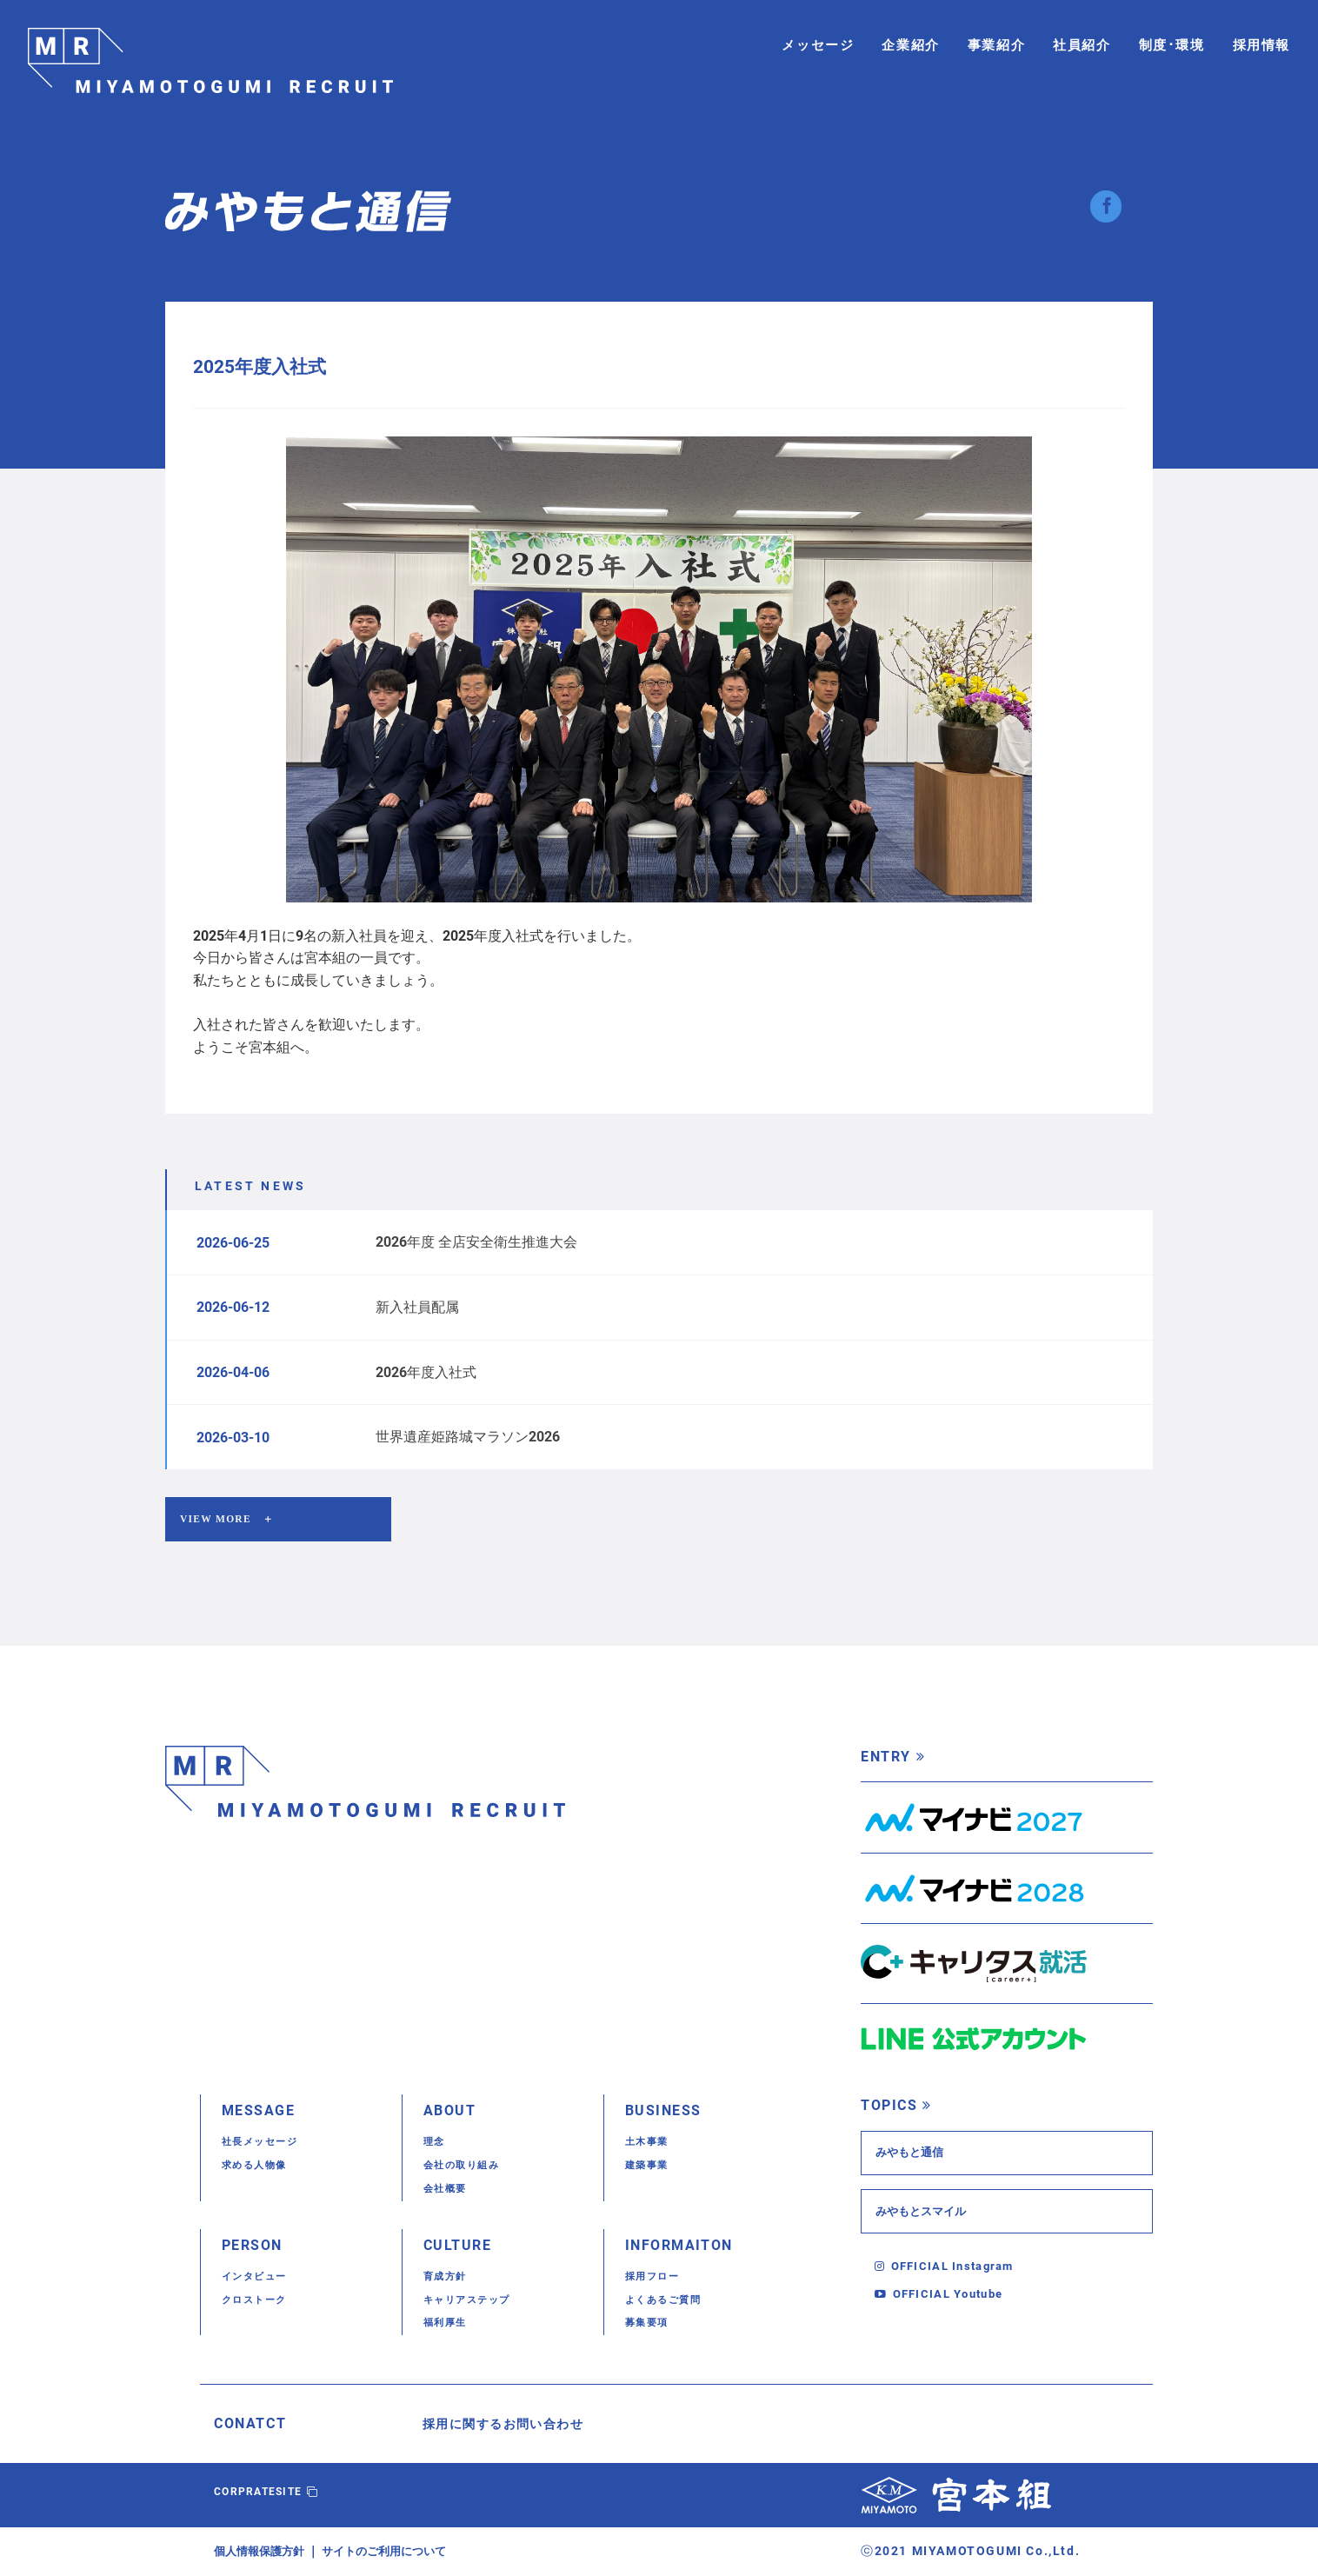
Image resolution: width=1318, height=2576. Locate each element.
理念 (436, 2142)
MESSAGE (262, 2111)
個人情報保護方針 (262, 2552)
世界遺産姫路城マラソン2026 (468, 1436)
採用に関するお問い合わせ (514, 2425)
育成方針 (448, 2277)
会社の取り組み (467, 2166)
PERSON (256, 2245)
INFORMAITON (685, 2245)
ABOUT (452, 2111)
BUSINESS (667, 2111)
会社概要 (448, 2189)
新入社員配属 (417, 1307)
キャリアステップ (474, 2299)
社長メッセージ (266, 2142)
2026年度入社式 (426, 1372)
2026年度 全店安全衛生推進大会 (476, 1242)
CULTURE (461, 2245)
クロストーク (260, 2299)
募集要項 (650, 2323)
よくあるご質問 (669, 2299)
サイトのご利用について (396, 2552)
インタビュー (260, 2277)
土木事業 (650, 2142)
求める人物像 (260, 2166)
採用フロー (657, 2277)
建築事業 (650, 2166)
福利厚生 (448, 2323)
